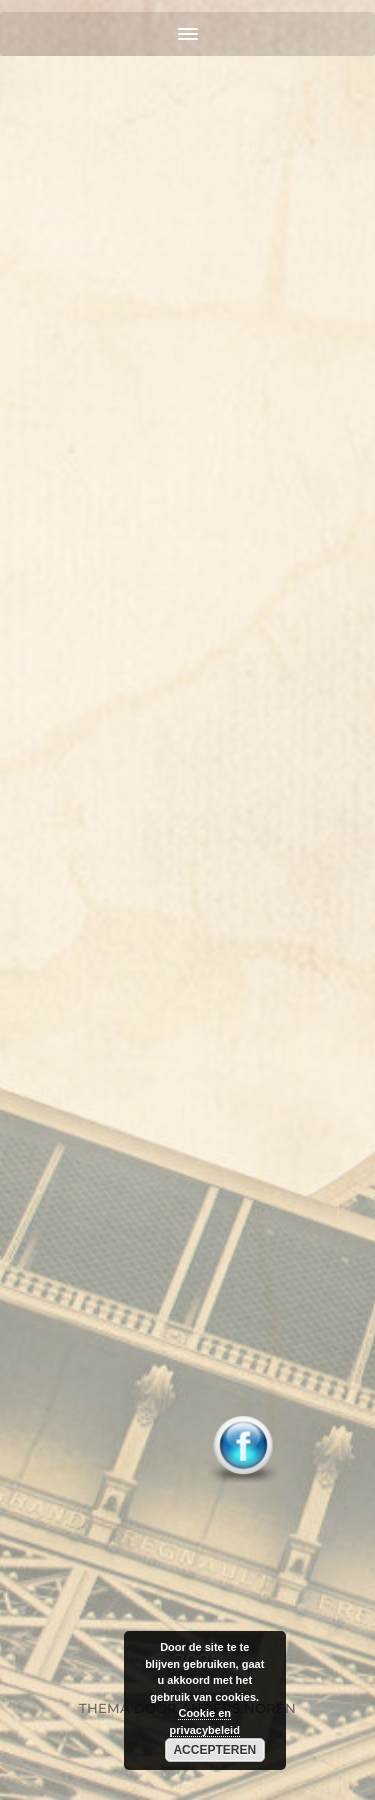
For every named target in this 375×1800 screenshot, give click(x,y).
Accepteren (214, 1750)
